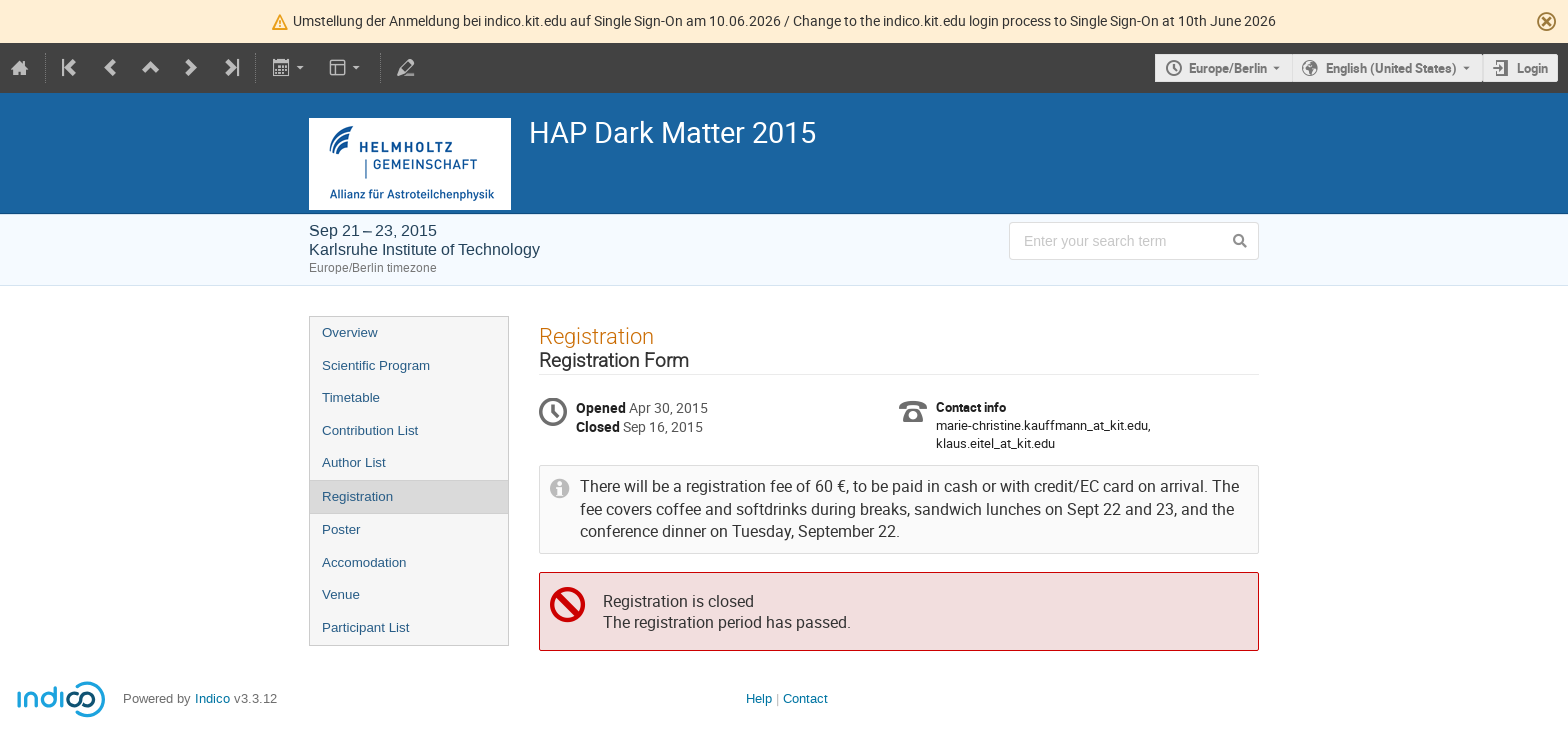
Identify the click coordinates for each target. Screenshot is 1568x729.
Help (759, 698)
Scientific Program (376, 365)
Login (1532, 68)
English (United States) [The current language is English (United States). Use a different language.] (1391, 68)
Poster (341, 529)
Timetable (351, 397)
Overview (350, 332)
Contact (805, 698)
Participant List (365, 627)
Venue (341, 594)
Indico (212, 698)
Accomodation (364, 562)
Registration (357, 496)
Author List (354, 462)
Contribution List (370, 430)
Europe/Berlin (1228, 68)
